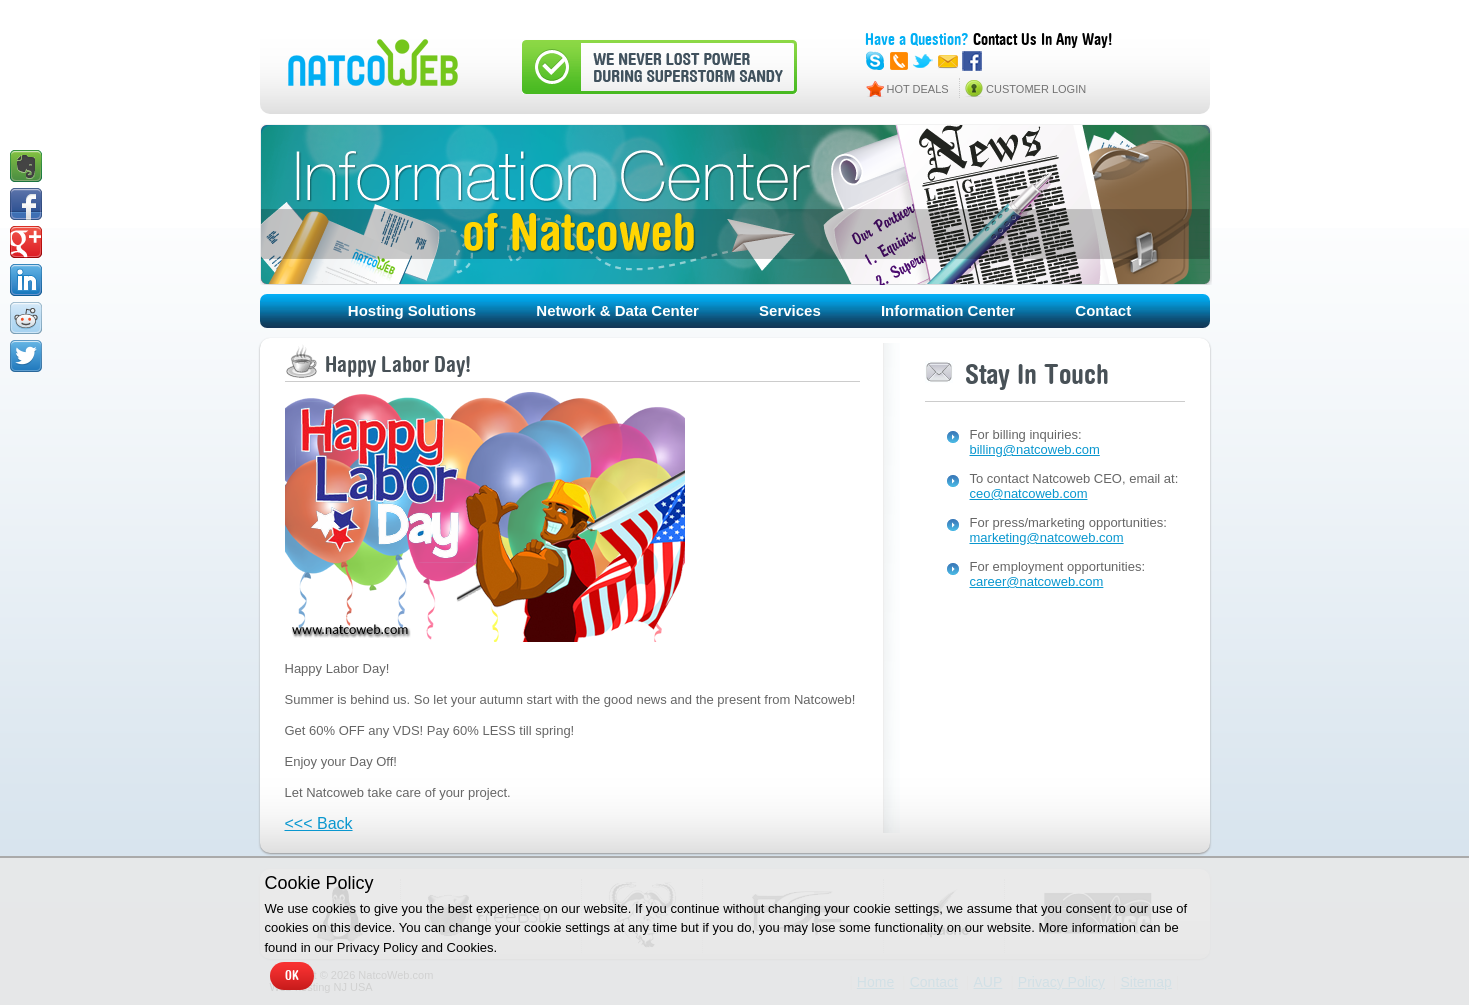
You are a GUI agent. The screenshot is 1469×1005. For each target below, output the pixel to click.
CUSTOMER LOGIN (1036, 89)
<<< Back (319, 823)
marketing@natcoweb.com (1047, 537)
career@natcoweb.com (1037, 581)
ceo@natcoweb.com (1029, 493)
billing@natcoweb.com (1035, 449)
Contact (1103, 310)
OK (292, 976)
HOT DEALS (918, 89)
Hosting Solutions (412, 310)
